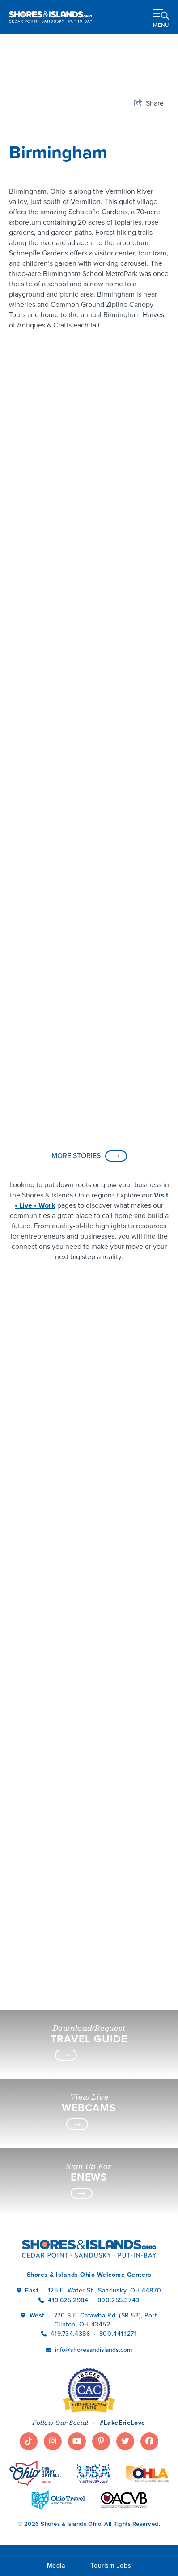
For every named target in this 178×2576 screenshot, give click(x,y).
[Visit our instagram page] (53, 2441)
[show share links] (149, 103)
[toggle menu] (161, 16)
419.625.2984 (68, 2300)
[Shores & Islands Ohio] (50, 16)
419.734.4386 (71, 2333)
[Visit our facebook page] (149, 2441)
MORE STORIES (89, 1156)
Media (56, 2565)
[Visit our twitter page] (125, 2441)
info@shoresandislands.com (93, 2350)
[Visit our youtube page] (77, 2441)
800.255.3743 (118, 2300)
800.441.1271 (118, 2333)
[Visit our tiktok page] (29, 2441)
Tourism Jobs (110, 2565)
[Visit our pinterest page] (101, 2441)
